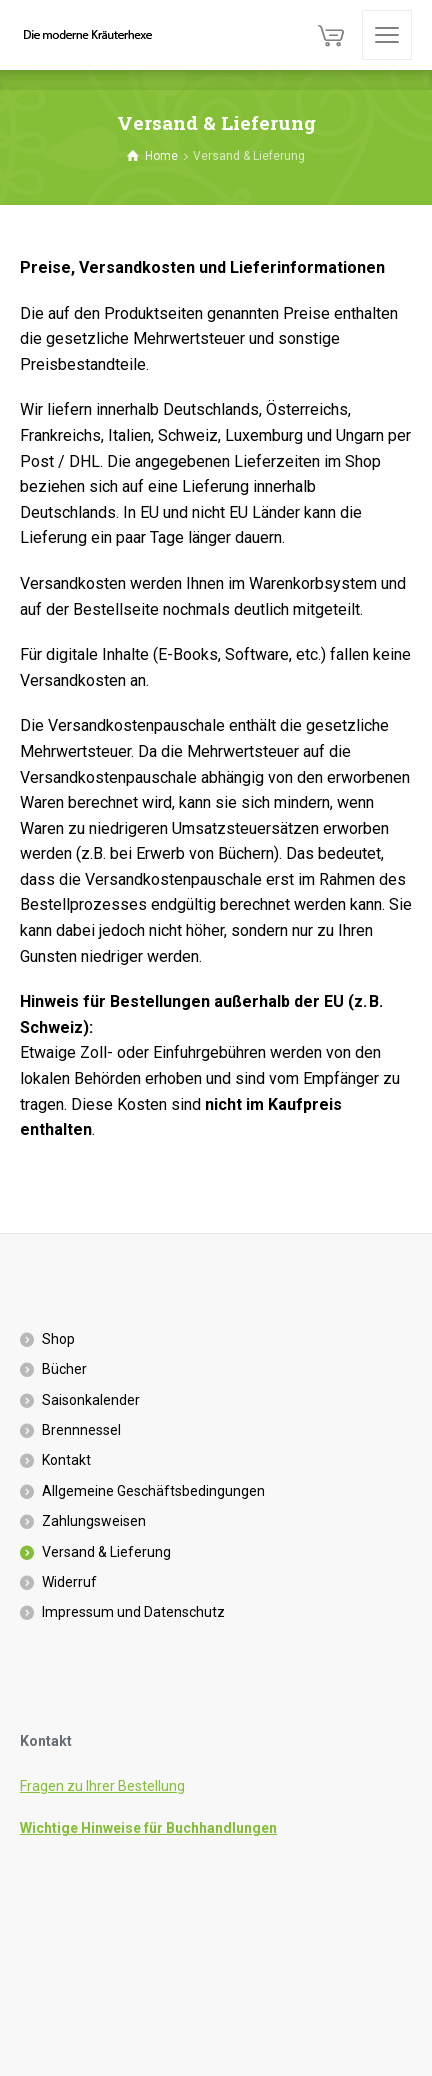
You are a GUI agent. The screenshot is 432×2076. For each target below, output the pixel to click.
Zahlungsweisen (94, 1521)
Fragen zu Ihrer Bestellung (102, 1786)
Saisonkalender (91, 1400)
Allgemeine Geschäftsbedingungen (153, 1491)
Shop (58, 1339)
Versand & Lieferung (106, 1552)
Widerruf (69, 1582)
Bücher (64, 1369)
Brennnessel (81, 1430)
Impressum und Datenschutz (133, 1612)
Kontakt (66, 1460)
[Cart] (331, 35)
